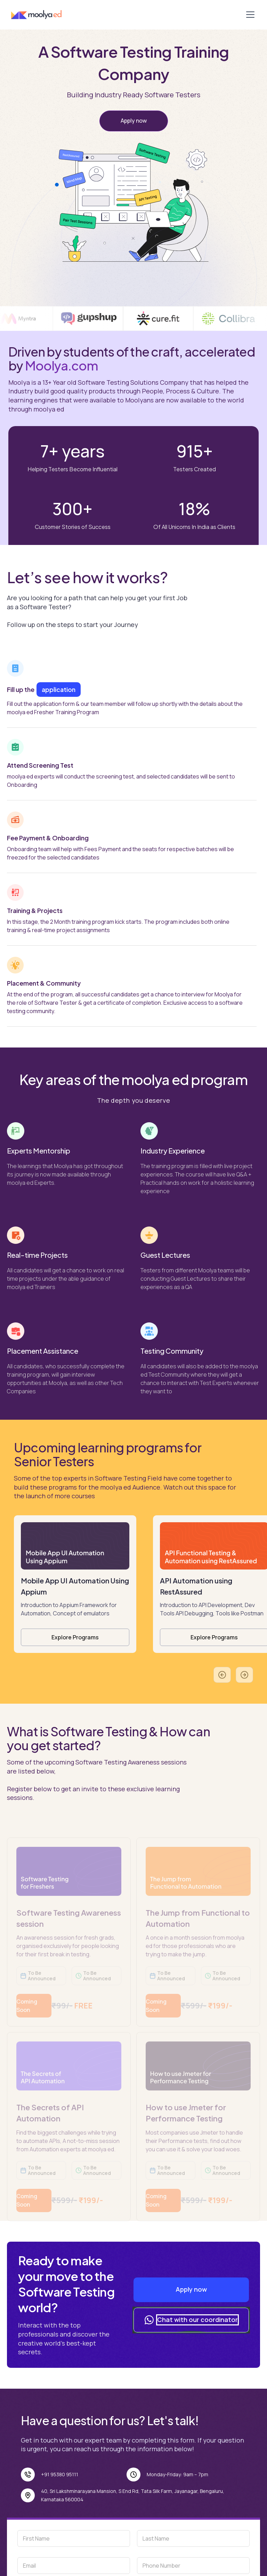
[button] (249, 14)
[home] (42, 14)
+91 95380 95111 (59, 2474)
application (58, 689)
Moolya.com (61, 365)
